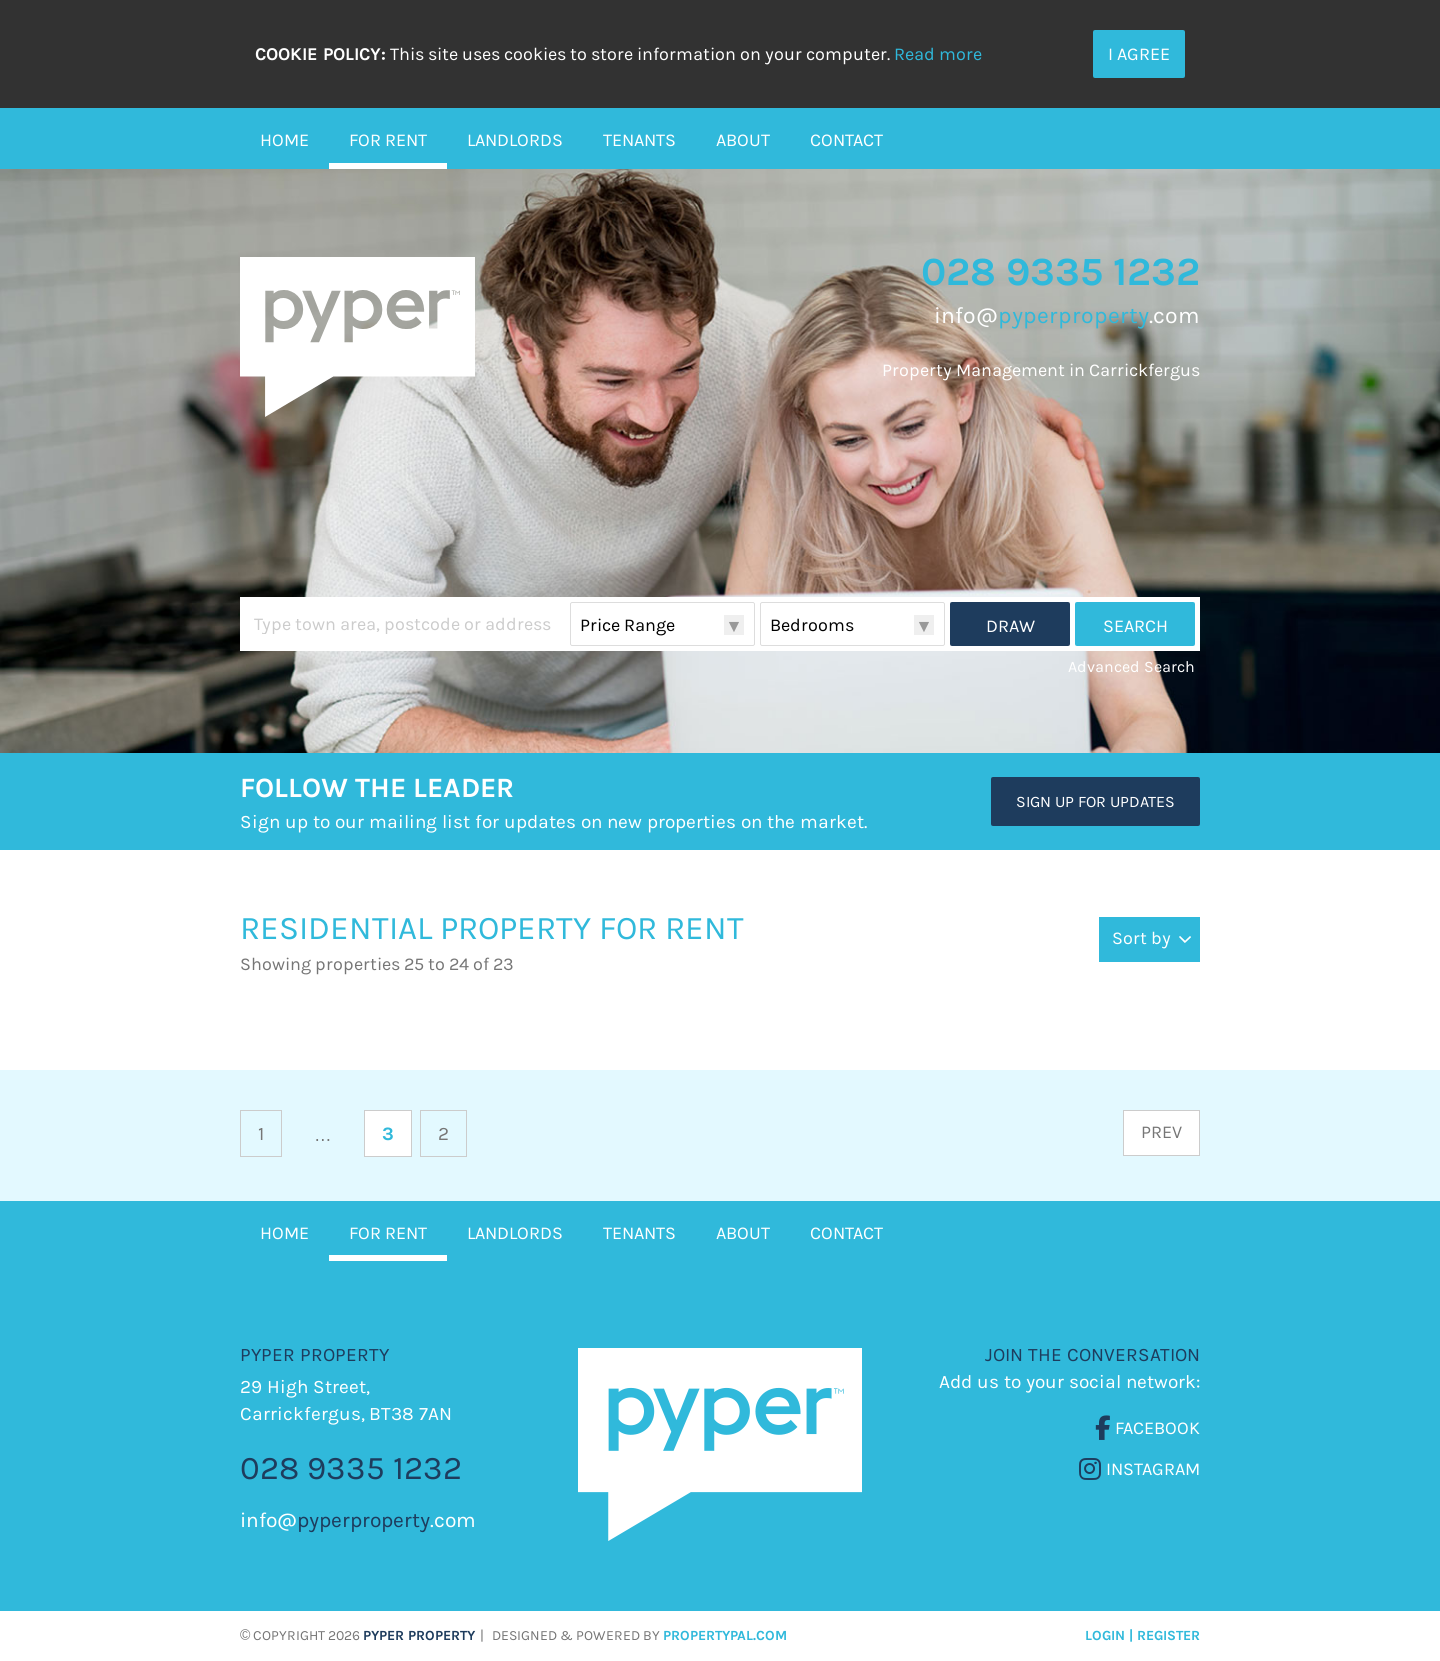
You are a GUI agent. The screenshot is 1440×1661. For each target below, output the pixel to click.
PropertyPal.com (725, 1635)
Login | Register (1142, 1635)
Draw (1010, 626)
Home (284, 140)
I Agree (1139, 54)
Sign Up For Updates (1095, 801)
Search (1135, 626)
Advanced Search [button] (1131, 666)
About (743, 140)
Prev (1161, 1132)
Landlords (515, 140)
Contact (846, 140)
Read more (938, 54)
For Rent (388, 140)
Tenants (639, 140)
